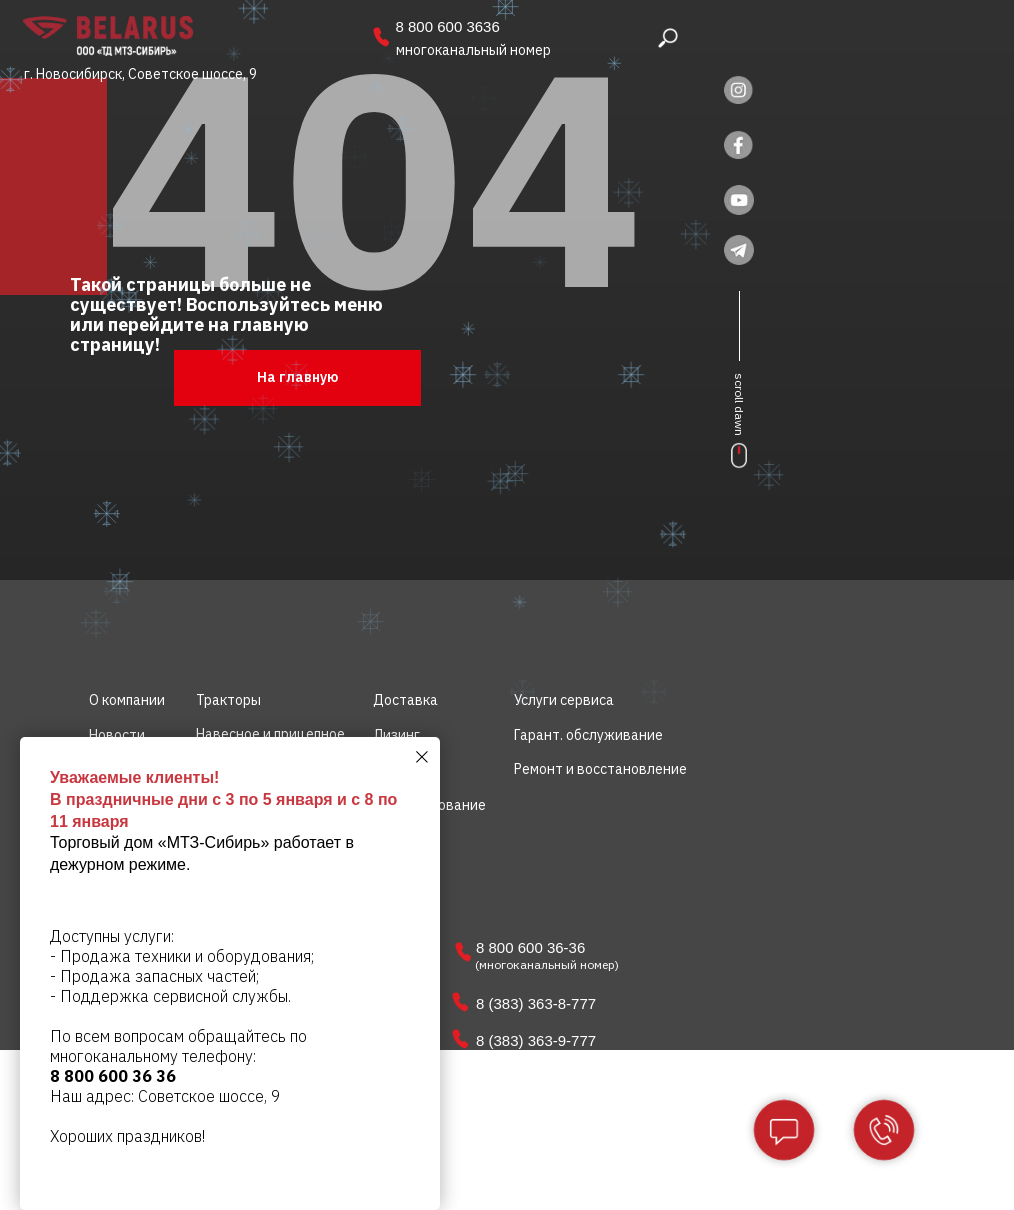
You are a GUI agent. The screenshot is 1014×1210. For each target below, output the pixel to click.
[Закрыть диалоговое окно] (422, 757)
